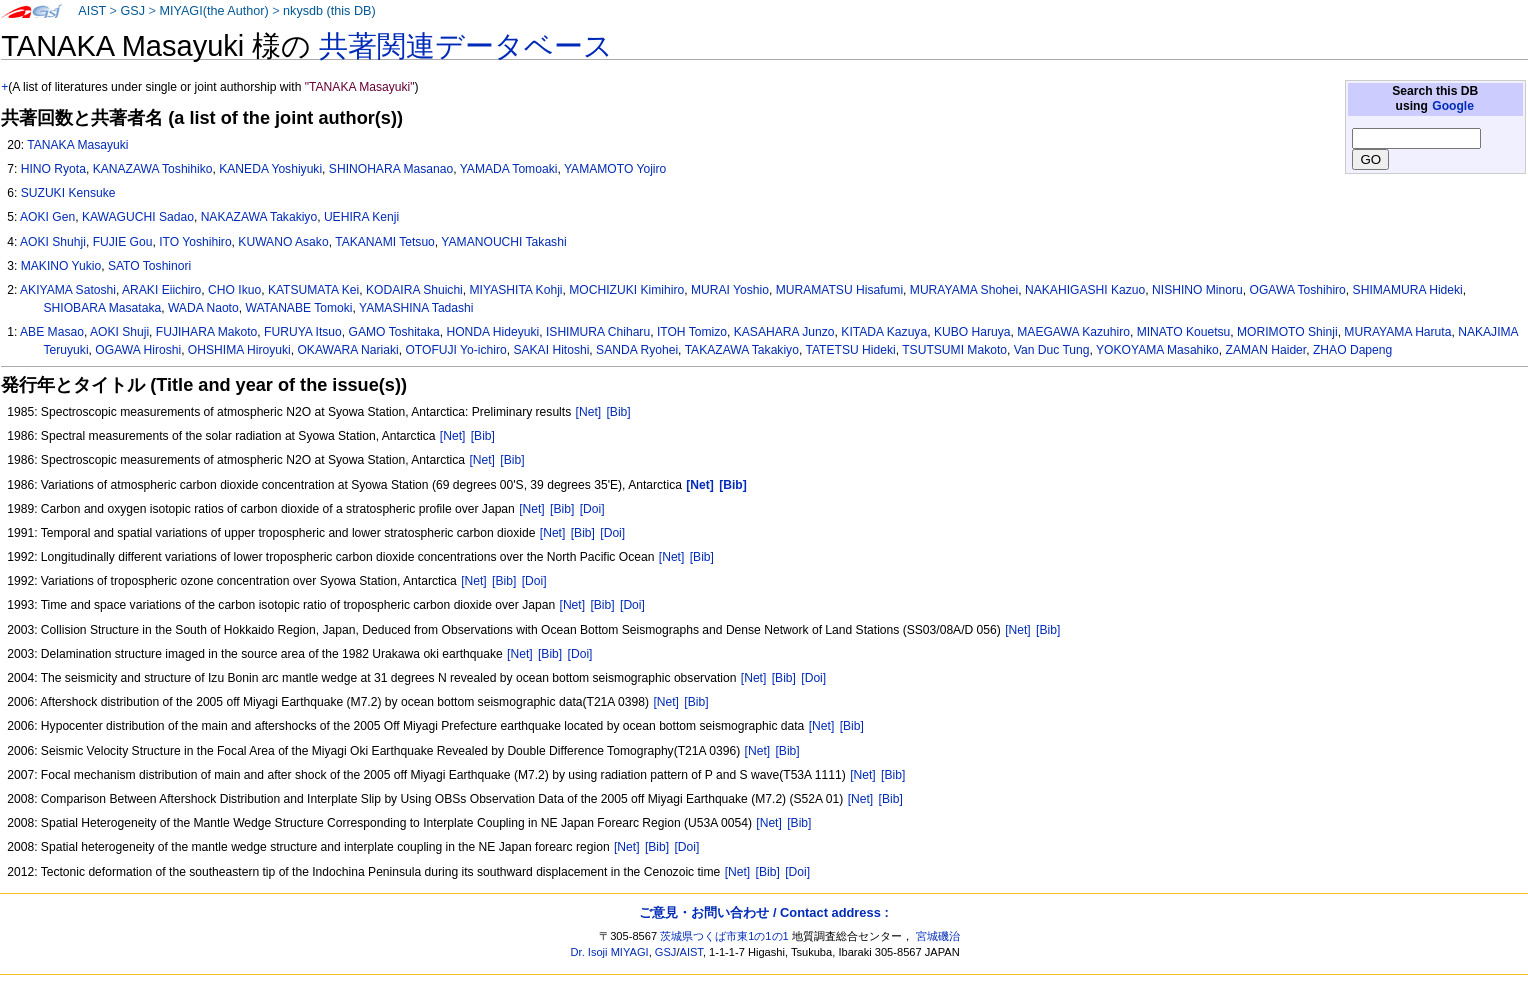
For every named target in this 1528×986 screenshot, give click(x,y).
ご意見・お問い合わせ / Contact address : (763, 912)
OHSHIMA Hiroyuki (239, 350)
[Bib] (619, 412)
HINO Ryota (53, 169)
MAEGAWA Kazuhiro (1073, 332)
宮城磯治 (938, 936)
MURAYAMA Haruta (1397, 332)
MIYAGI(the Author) (213, 11)
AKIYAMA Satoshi (68, 290)
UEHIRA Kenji (361, 217)
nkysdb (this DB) (329, 11)
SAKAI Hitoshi (551, 350)
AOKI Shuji (119, 332)
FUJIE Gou (123, 242)
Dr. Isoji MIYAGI (610, 952)
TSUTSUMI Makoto (954, 350)
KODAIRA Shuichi (414, 290)
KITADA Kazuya (884, 332)
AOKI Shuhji (53, 242)
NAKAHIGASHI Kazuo (1085, 290)
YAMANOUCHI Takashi (503, 242)
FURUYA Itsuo (303, 332)
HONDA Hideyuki (492, 332)
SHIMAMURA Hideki (1408, 290)
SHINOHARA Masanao (391, 169)
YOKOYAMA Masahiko (1157, 350)
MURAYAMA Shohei (964, 290)
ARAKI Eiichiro (161, 290)
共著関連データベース (466, 46)
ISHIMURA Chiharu (598, 332)
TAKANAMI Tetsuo (385, 242)
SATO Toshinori (149, 266)
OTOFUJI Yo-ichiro (455, 350)
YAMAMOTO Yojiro (615, 169)
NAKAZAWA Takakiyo (259, 217)
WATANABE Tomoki (298, 308)
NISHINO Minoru (1197, 290)
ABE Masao (52, 332)
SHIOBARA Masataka (103, 308)
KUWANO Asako (283, 242)
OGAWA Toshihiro (1298, 290)
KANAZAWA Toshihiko (153, 169)
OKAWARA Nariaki (347, 350)
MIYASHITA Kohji (516, 290)
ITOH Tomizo (692, 332)
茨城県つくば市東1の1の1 (724, 936)
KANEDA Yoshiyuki (270, 169)
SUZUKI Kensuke (68, 193)
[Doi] (592, 509)
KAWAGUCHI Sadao (138, 217)
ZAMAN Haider (1266, 350)
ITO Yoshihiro (195, 242)
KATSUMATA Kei (313, 290)
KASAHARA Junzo (784, 332)
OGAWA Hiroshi (138, 350)
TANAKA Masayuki (77, 145)
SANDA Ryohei (637, 350)
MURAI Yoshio (730, 290)
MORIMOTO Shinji (1287, 332)
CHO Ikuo (234, 290)
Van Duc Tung (1052, 350)
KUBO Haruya (972, 332)
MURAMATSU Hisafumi (839, 290)
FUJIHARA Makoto (206, 332)
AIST (92, 11)
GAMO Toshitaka (394, 332)
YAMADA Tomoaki (509, 169)
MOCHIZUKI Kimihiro (626, 290)
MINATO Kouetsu (1184, 332)
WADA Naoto (203, 308)
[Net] (589, 412)
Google (1453, 106)
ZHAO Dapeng (1352, 350)
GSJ (132, 11)
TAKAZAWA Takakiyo (742, 350)
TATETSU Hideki (850, 350)
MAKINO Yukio (61, 266)
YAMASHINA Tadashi (416, 308)
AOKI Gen (47, 217)
